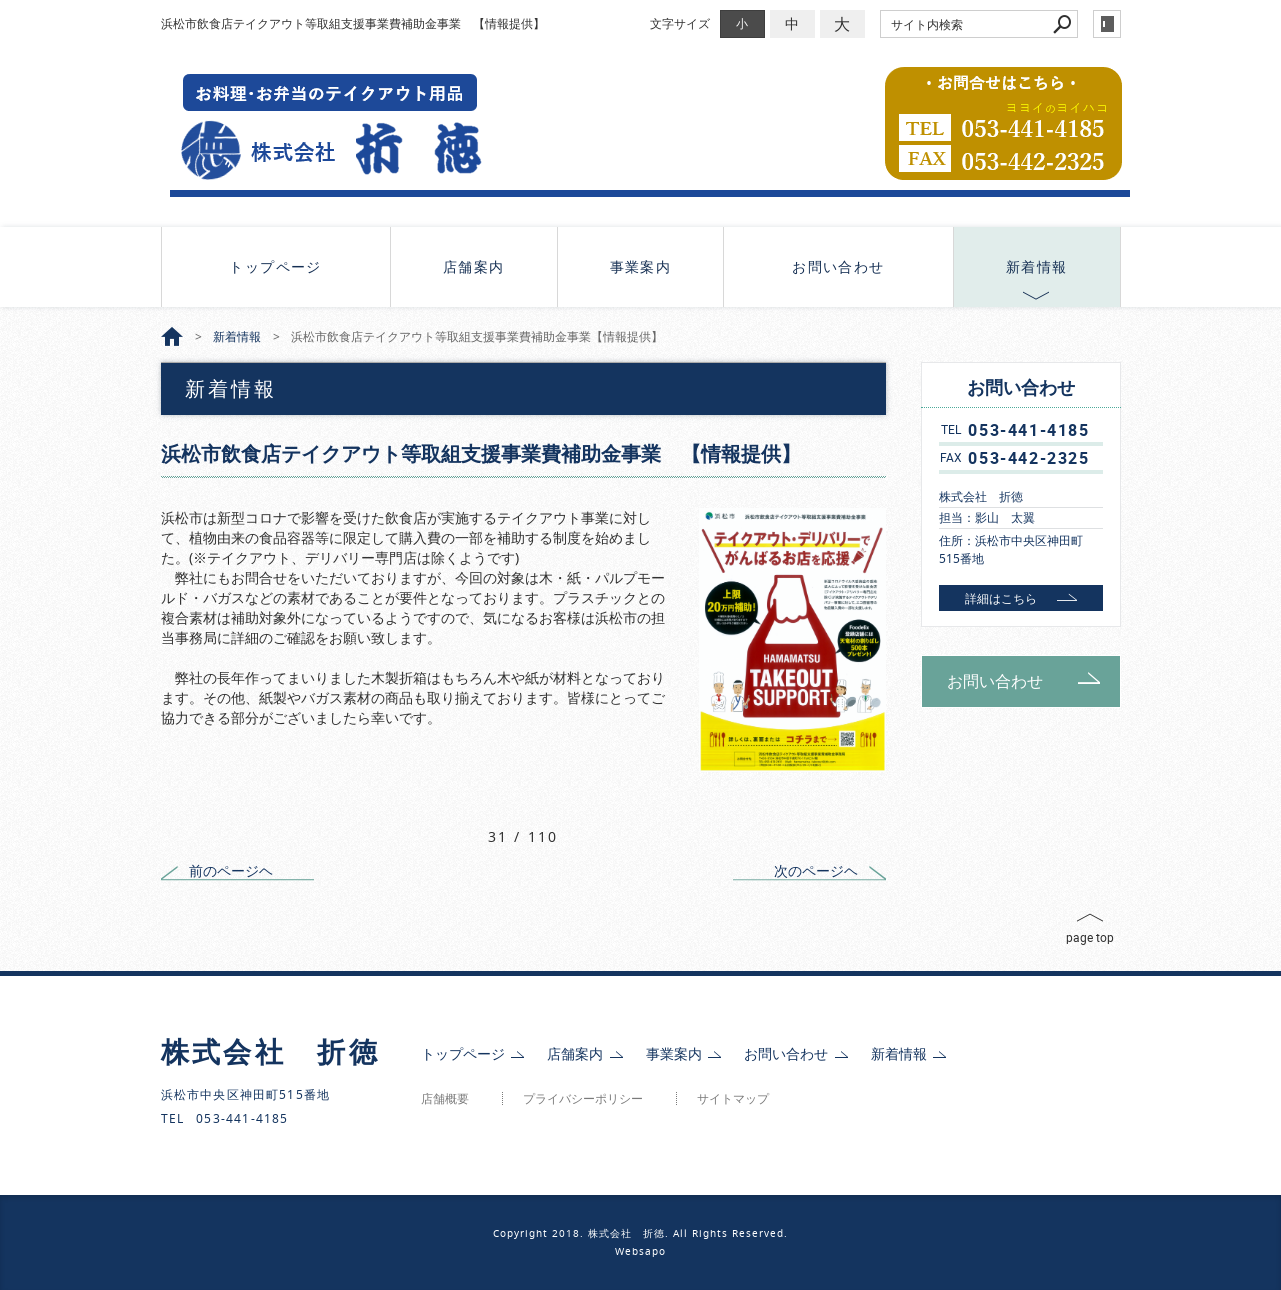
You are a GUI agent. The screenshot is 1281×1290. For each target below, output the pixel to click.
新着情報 (1037, 266)
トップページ (275, 266)
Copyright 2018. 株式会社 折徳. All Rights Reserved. (640, 1233)
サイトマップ (733, 1098)
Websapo (640, 1251)
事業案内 (641, 266)
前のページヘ (231, 870)
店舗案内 (474, 266)
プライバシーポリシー (583, 1098)
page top (1090, 937)
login (1107, 24)
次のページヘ (816, 870)
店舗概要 (445, 1098)
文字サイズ (680, 23)
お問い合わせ (838, 266)
